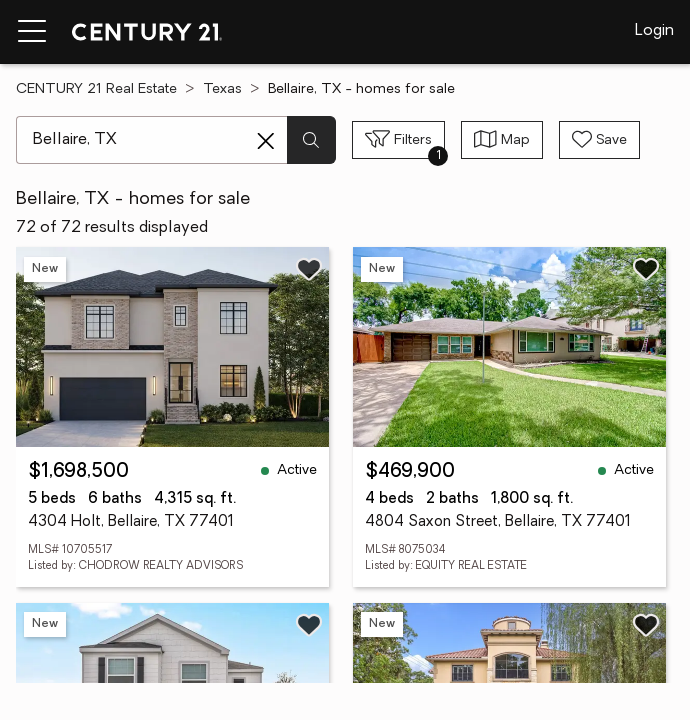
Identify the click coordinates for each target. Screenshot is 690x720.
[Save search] (599, 140)
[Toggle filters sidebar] (398, 140)
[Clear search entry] (266, 141)
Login (654, 31)
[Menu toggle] (32, 32)
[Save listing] (309, 269)
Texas (222, 89)
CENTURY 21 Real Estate (96, 89)
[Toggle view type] (502, 140)
